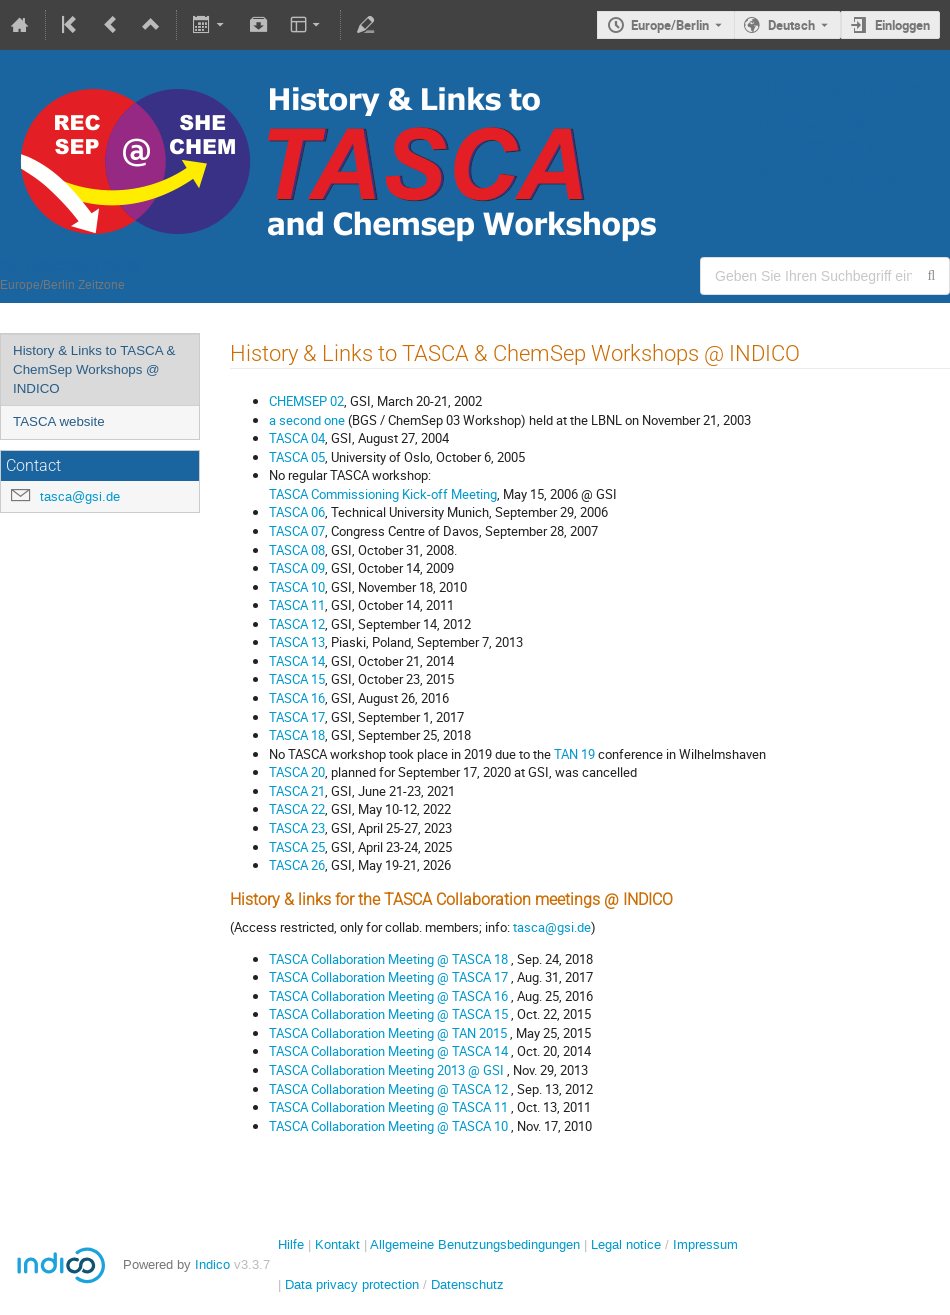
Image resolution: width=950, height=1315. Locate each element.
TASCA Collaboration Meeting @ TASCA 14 (390, 1051)
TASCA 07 (297, 531)
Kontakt (337, 1244)
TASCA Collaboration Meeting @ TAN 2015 (389, 1033)
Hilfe (291, 1244)
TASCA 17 (297, 717)
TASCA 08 (297, 550)
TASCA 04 (297, 438)
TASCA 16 (297, 698)
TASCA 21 (297, 791)
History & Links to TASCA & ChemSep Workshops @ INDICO (94, 369)
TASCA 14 (297, 661)
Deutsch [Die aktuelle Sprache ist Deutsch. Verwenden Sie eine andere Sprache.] (791, 25)
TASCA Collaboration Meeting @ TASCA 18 (390, 959)
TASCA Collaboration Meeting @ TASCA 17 (390, 977)
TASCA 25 (297, 847)
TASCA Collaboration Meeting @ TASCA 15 (390, 1014)
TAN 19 (574, 754)
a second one (307, 420)
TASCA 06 (297, 512)
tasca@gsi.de (80, 496)
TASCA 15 (297, 679)
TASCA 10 (297, 587)
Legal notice (628, 1244)
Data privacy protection (354, 1284)
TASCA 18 (297, 735)
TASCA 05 (297, 457)
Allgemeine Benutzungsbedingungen (475, 1244)
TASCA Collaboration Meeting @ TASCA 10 (390, 1126)
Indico (212, 1264)
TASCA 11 (297, 605)
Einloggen (902, 25)
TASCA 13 (297, 642)
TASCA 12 (297, 624)
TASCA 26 (297, 865)
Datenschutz (467, 1284)
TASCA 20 (297, 772)
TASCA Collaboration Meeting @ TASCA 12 (390, 1089)
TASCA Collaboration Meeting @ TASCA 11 (390, 1107)
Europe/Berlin (670, 25)
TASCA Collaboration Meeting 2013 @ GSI (388, 1070)
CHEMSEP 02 (306, 401)
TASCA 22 (297, 809)
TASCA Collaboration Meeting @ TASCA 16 (390, 996)
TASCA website (59, 421)
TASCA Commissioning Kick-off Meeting (383, 494)
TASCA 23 (297, 828)
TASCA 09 (297, 568)
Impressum (705, 1244)
